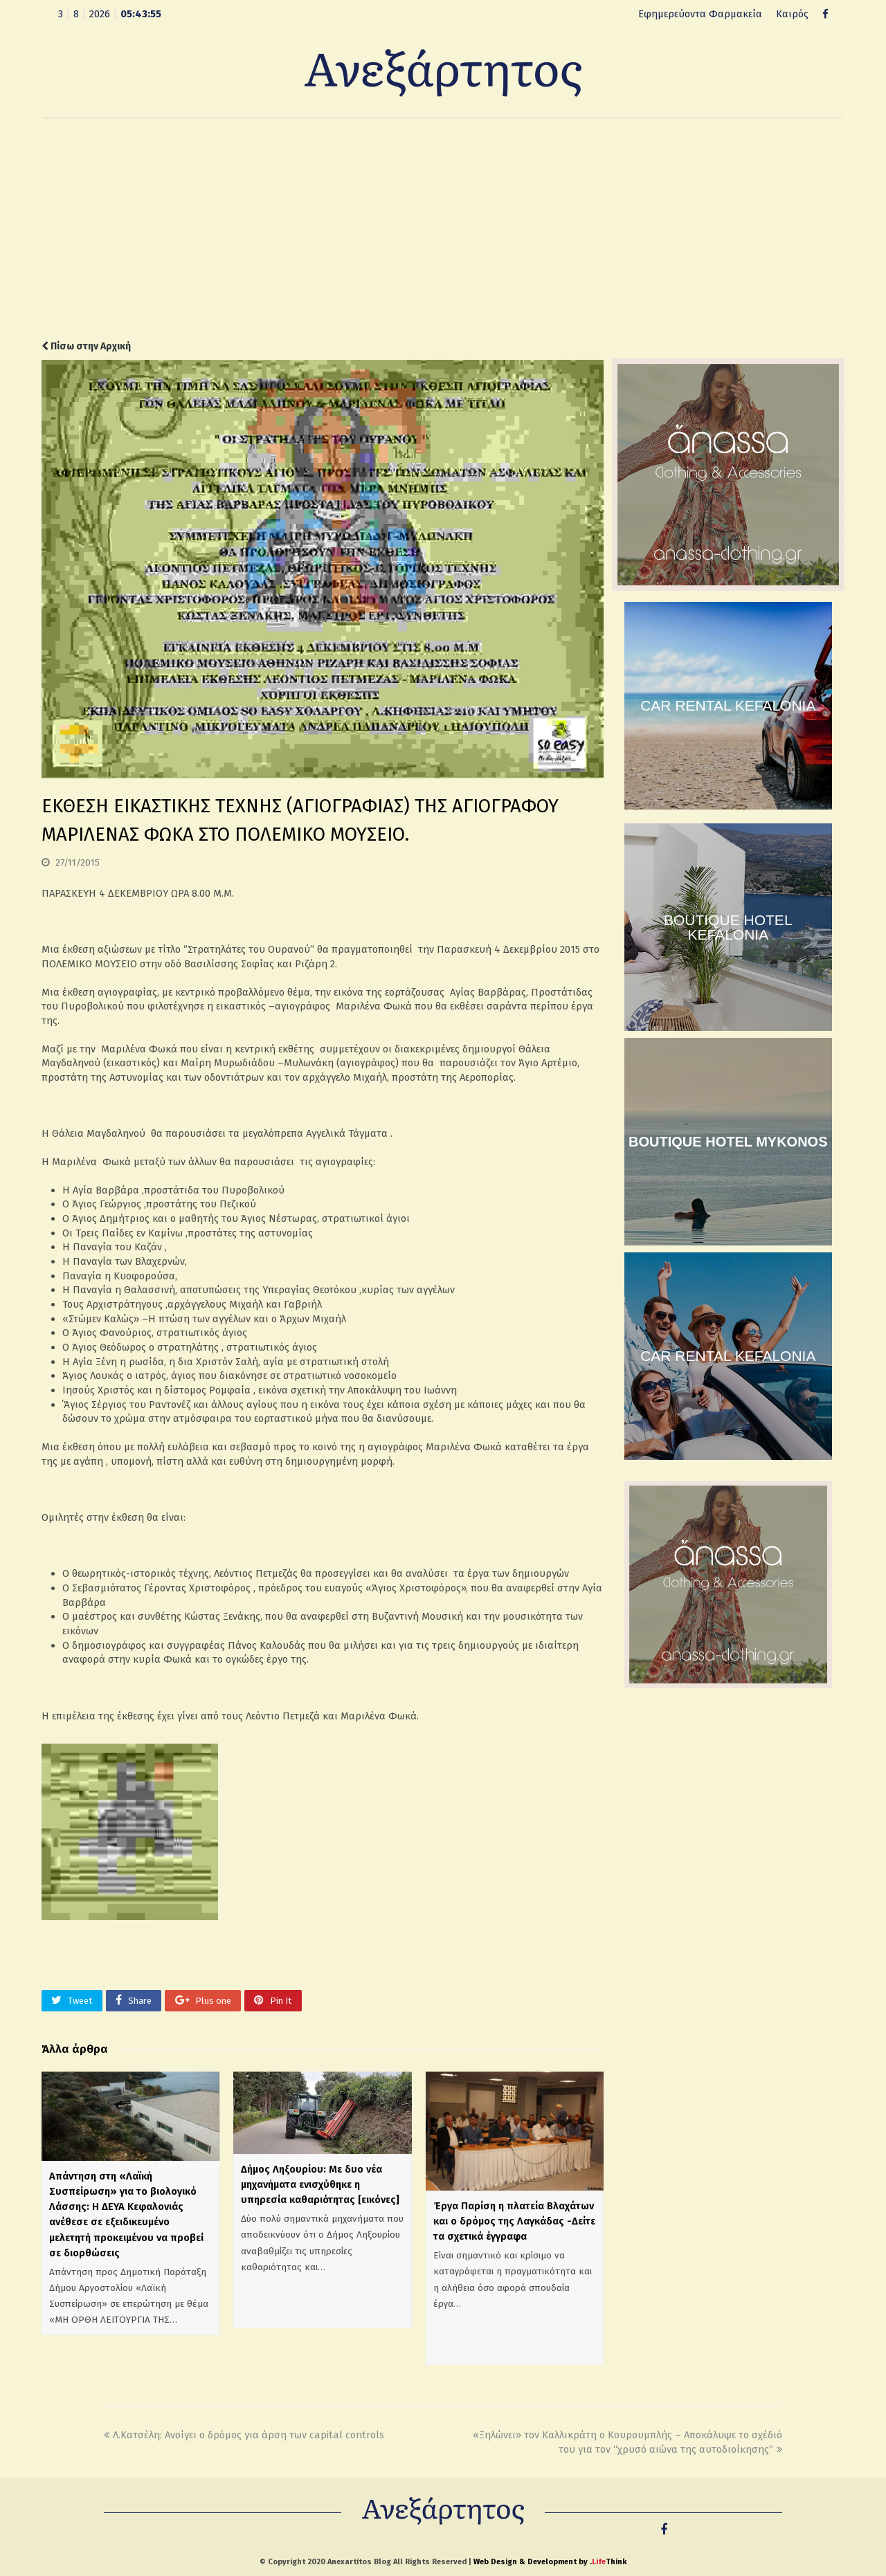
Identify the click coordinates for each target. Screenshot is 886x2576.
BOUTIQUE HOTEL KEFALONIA (728, 927)
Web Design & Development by (549, 2561)
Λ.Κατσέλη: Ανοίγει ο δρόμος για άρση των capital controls (244, 2435)
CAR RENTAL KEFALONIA (727, 705)
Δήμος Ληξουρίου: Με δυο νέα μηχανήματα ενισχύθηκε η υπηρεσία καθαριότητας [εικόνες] (320, 2184)
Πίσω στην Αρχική (86, 346)
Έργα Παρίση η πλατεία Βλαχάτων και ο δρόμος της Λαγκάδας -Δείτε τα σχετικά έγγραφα (514, 2221)
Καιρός (792, 14)
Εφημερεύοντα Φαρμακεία (700, 14)
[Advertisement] (443, 229)
